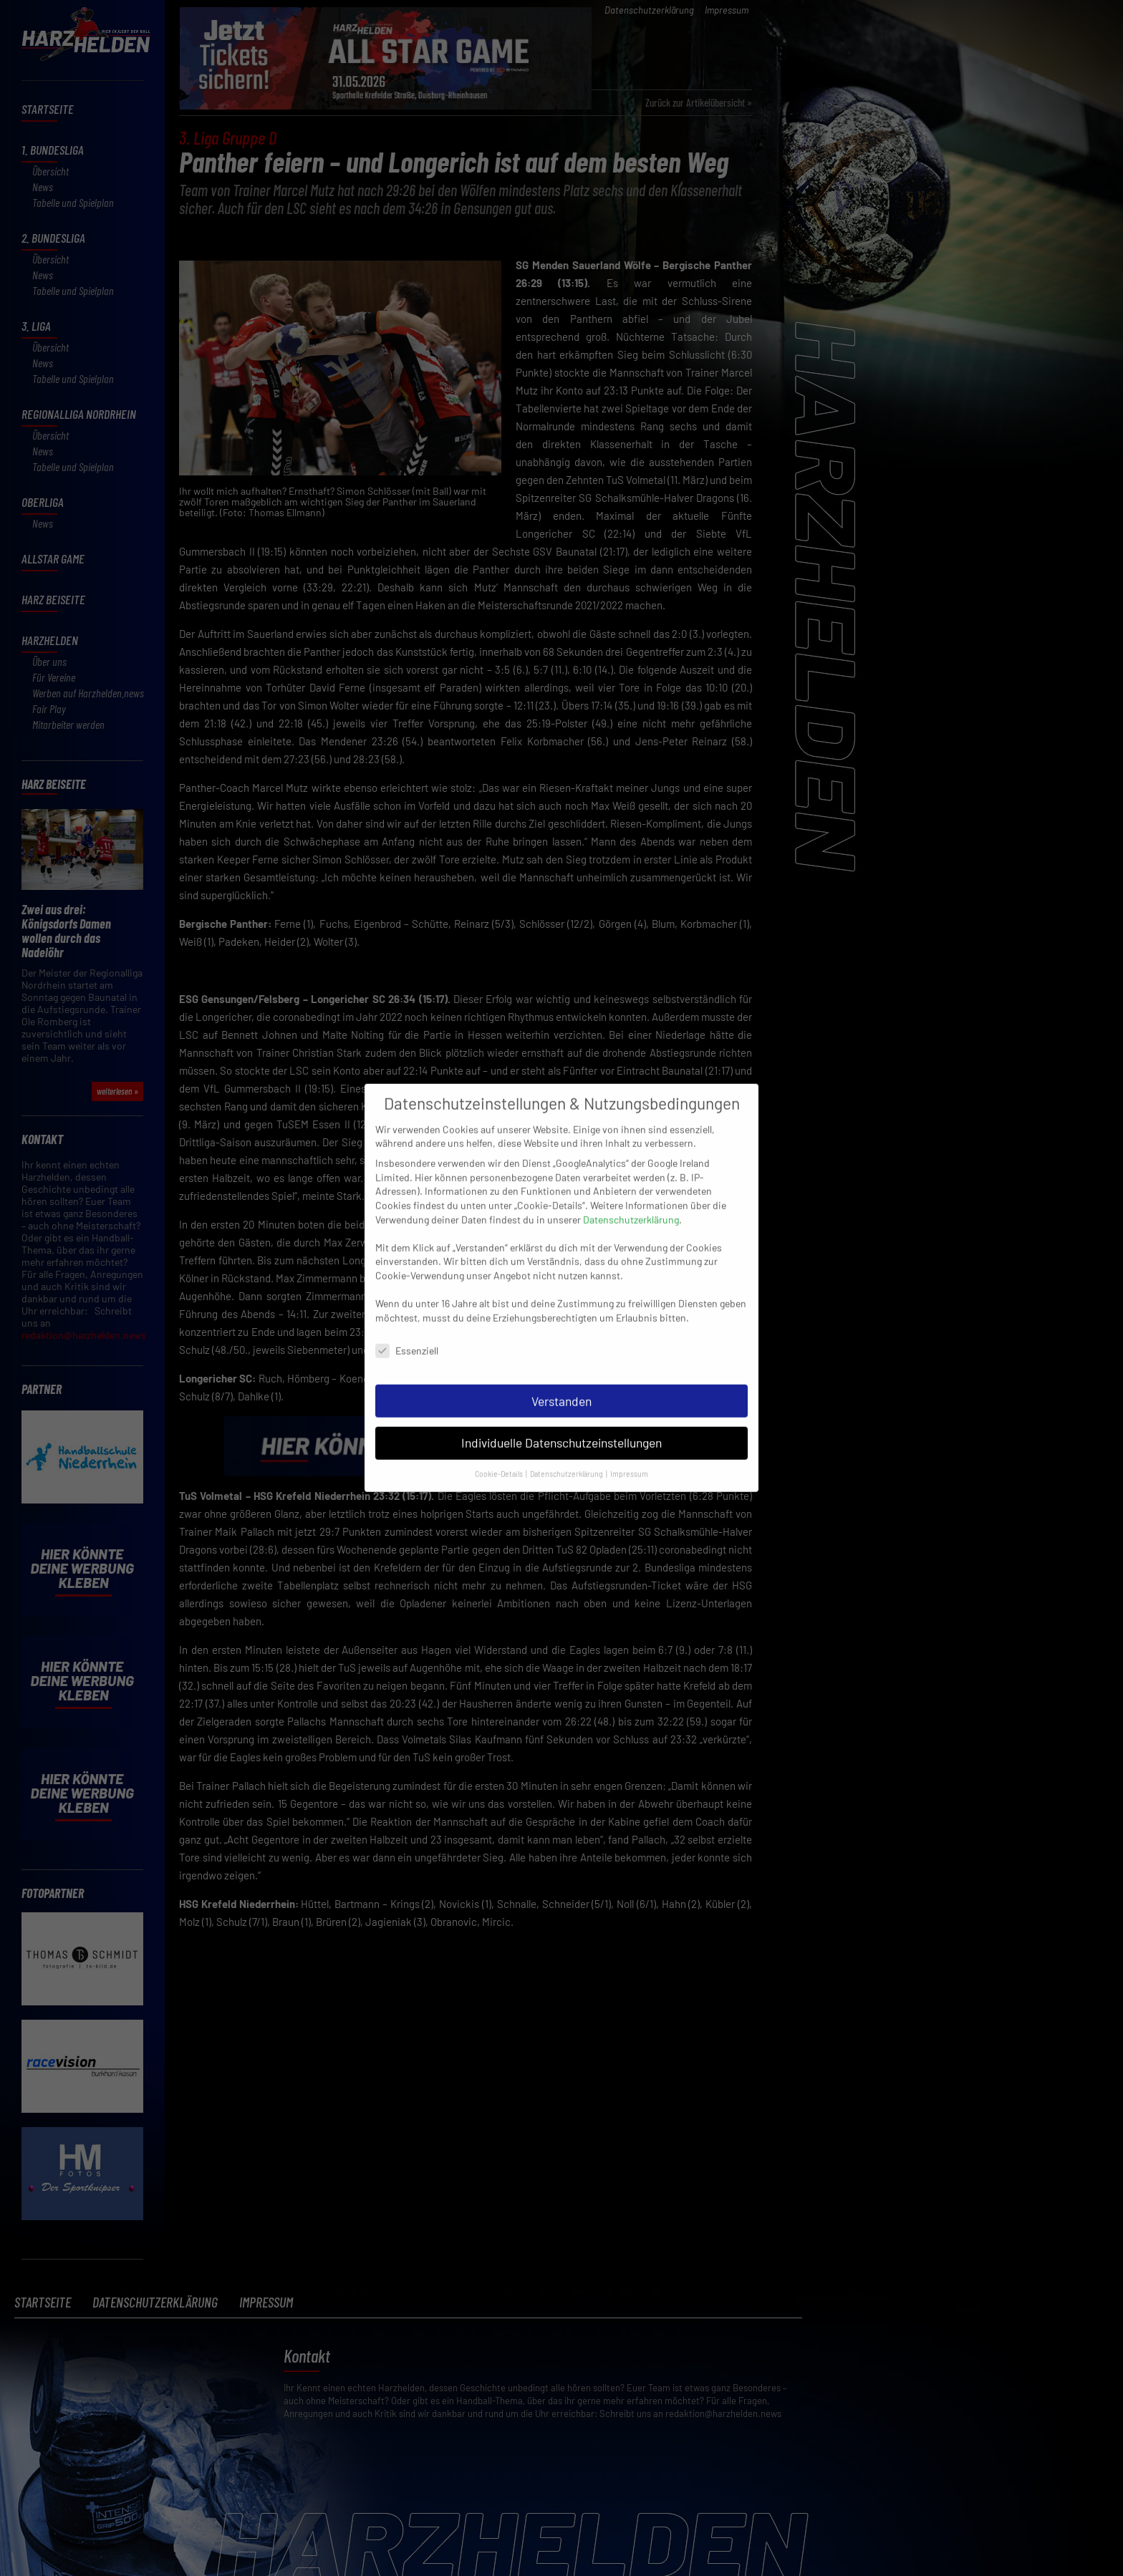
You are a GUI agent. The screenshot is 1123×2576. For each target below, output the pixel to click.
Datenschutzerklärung (631, 1201)
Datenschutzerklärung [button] (567, 1455)
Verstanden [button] (561, 1382)
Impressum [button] (629, 1455)
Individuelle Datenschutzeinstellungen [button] (561, 1424)
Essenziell (406, 1332)
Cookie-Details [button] (499, 1455)
